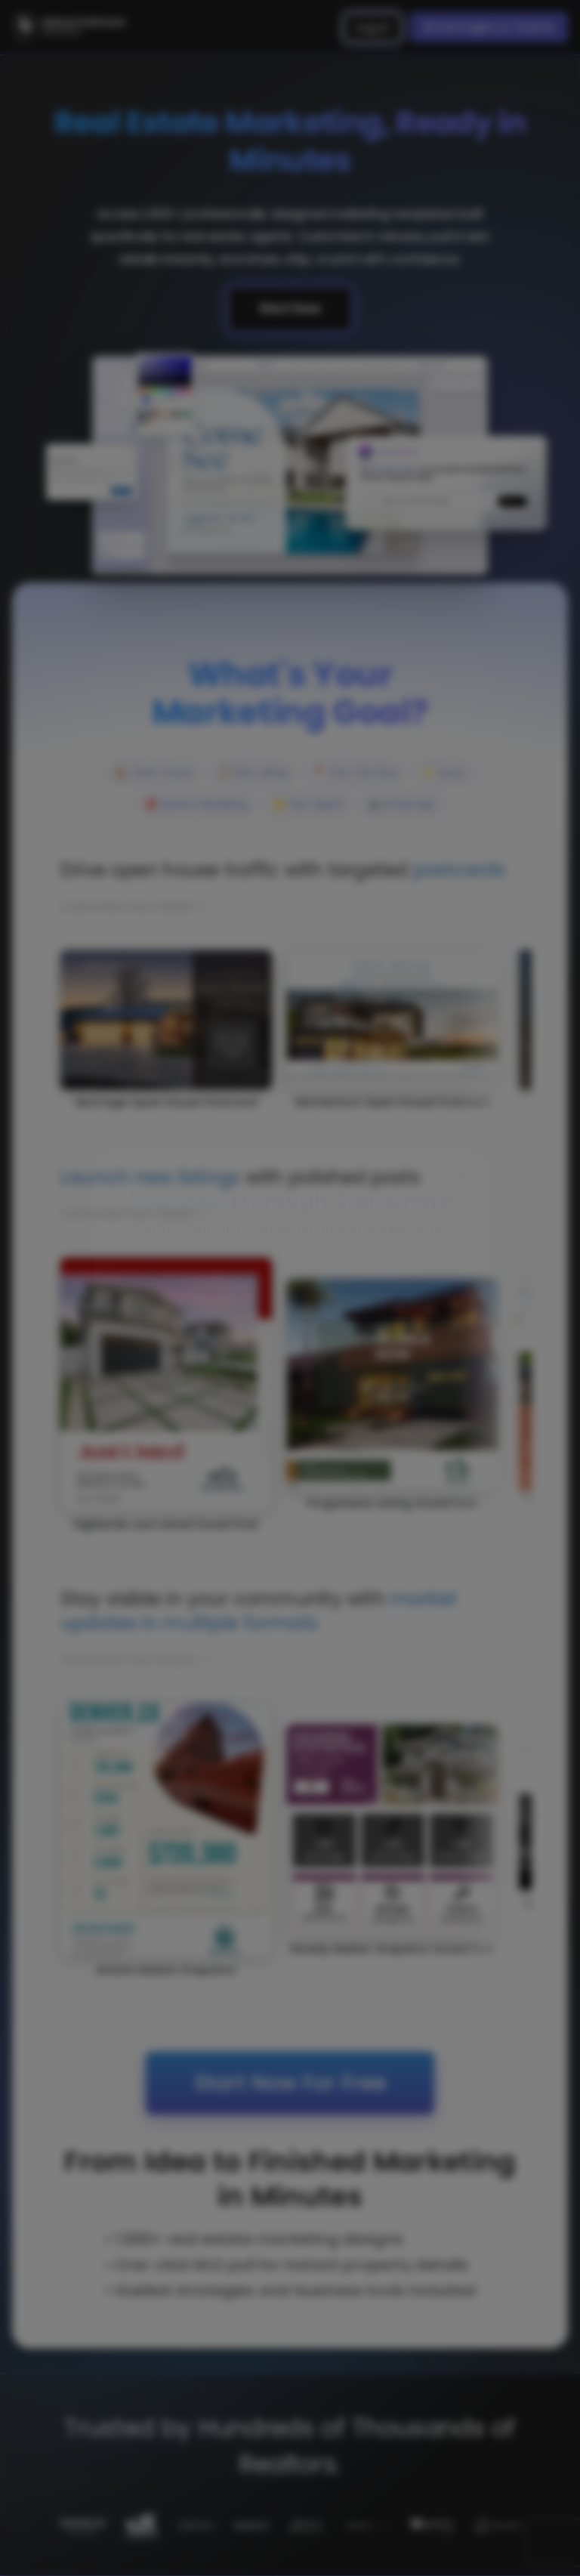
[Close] (461, 1177)
